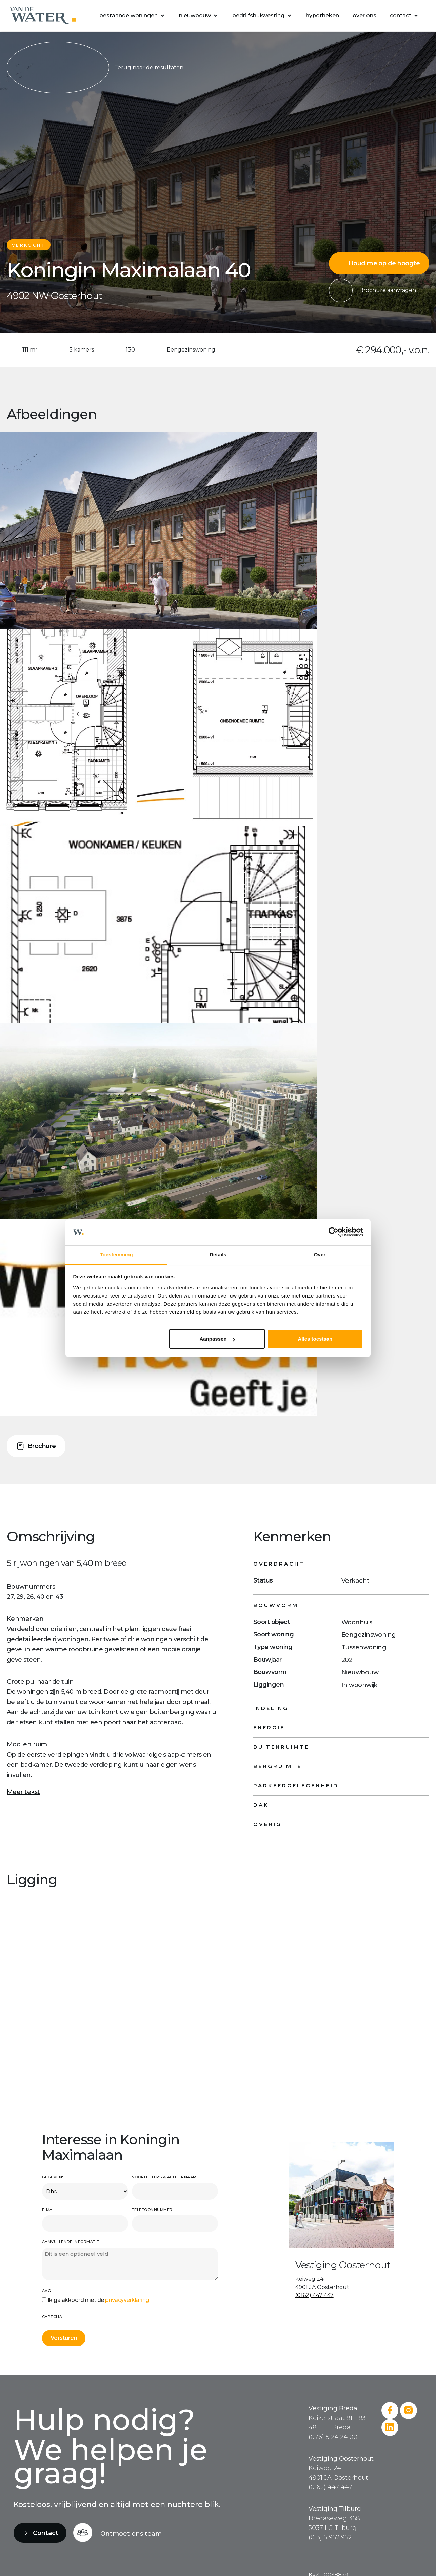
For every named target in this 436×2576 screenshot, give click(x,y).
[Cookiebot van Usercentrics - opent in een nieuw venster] (333, 1232)
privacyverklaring (127, 2300)
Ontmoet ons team (131, 2533)
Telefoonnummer (152, 2209)
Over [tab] (320, 1254)
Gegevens (53, 2177)
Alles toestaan (315, 1339)
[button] (132, 15)
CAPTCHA (52, 2316)
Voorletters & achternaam (164, 2177)
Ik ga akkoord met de (98, 2300)
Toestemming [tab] (116, 1254)
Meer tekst (23, 1792)
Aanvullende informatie (70, 2241)
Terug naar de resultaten (95, 67)
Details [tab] (218, 1254)
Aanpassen (217, 1339)
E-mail (49, 2209)
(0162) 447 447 (314, 2295)
